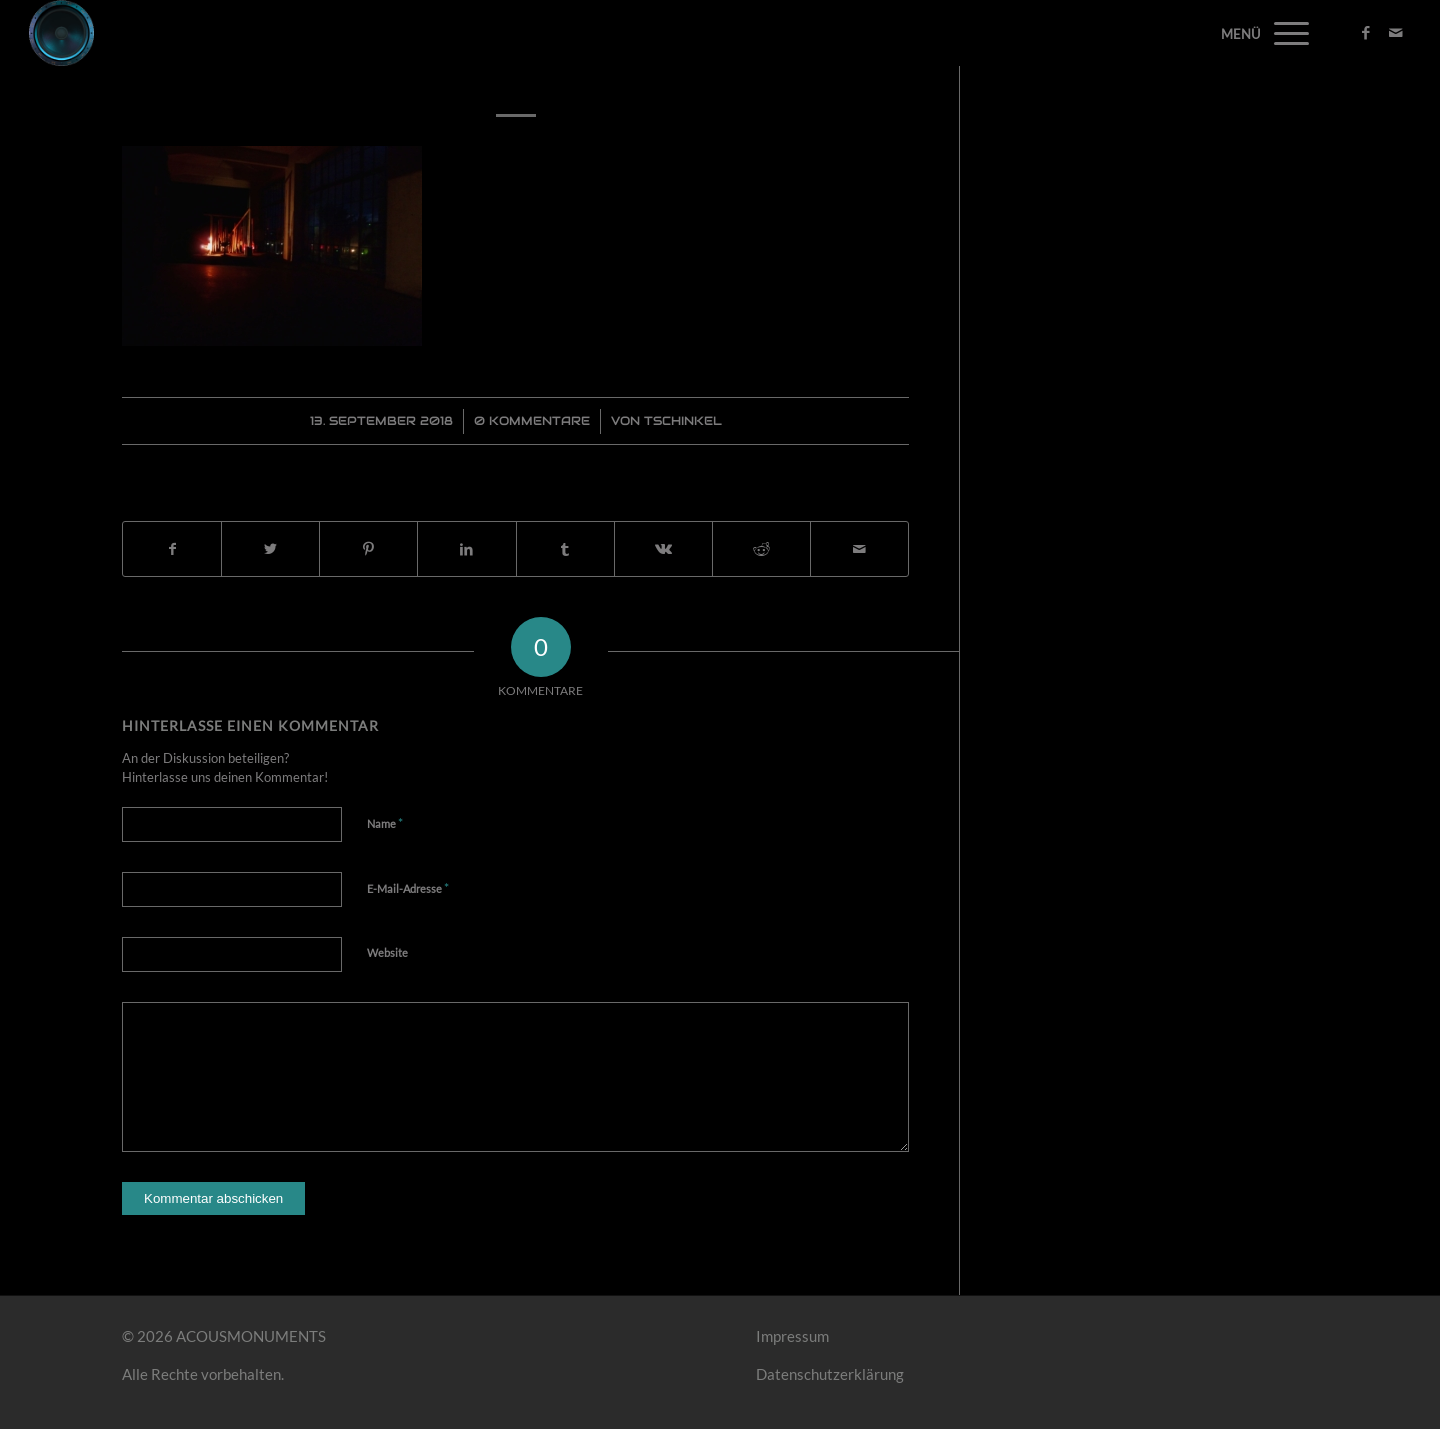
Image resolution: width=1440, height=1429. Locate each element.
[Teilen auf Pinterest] (368, 549)
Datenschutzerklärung (830, 1374)
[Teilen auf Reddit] (761, 549)
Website (387, 952)
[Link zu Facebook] (1366, 32)
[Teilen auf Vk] (663, 549)
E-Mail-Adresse (408, 888)
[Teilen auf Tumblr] (565, 549)
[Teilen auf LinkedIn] (466, 549)
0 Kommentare (532, 420)
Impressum (792, 1336)
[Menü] (1285, 33)
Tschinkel (683, 420)
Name (385, 823)
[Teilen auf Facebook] (172, 549)
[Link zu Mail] (1396, 32)
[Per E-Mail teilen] (859, 549)
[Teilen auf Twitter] (270, 549)
